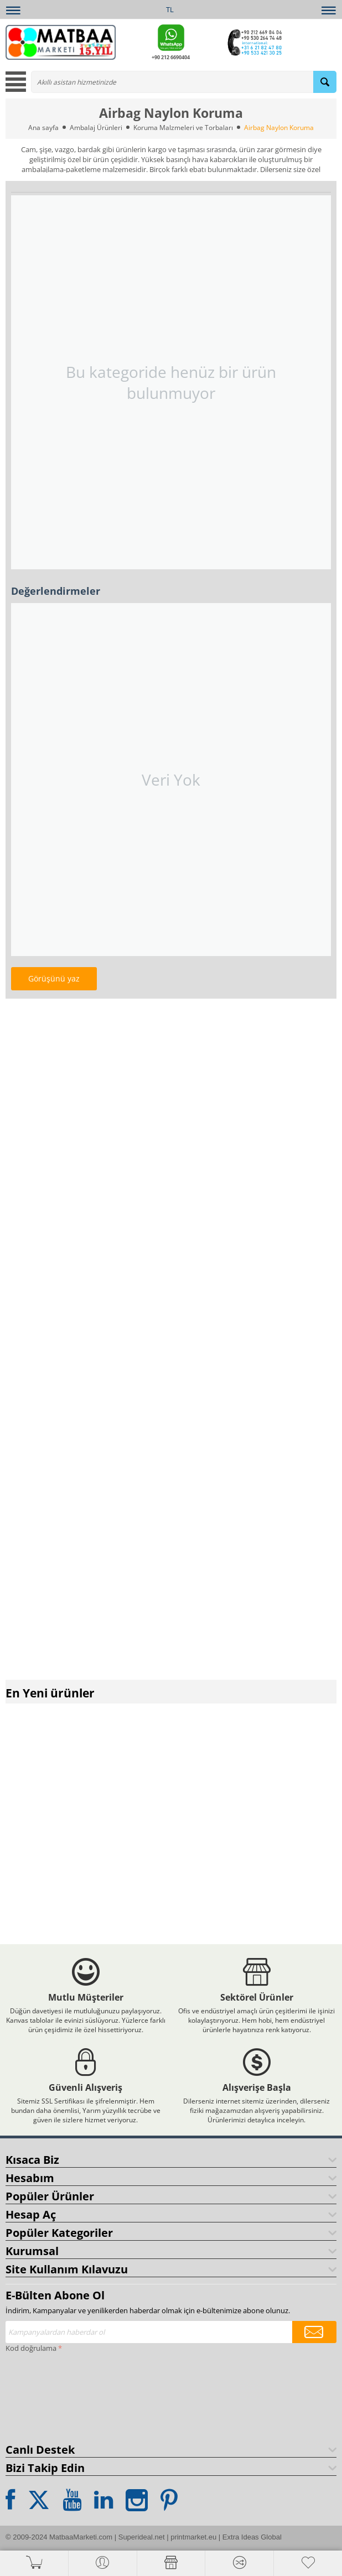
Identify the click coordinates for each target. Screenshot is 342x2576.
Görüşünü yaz (54, 978)
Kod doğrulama (31, 2348)
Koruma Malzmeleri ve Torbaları (183, 127)
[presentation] (51, 2395)
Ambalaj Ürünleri (96, 127)
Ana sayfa (43, 127)
